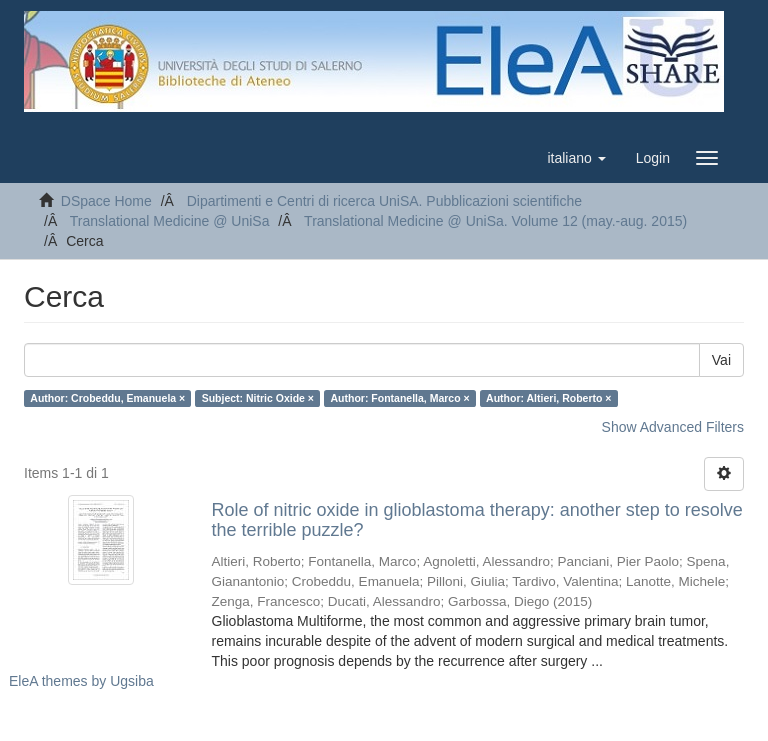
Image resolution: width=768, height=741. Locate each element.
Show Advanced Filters (673, 427)
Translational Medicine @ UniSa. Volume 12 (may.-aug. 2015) (495, 221)
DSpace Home (106, 201)
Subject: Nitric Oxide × (258, 398)
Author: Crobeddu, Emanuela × (107, 398)
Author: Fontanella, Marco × (399, 398)
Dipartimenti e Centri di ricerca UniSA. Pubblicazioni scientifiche (384, 201)
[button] (576, 158)
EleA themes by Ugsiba (81, 681)
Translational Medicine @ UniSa (170, 221)
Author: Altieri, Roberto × (548, 398)
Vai (721, 360)
